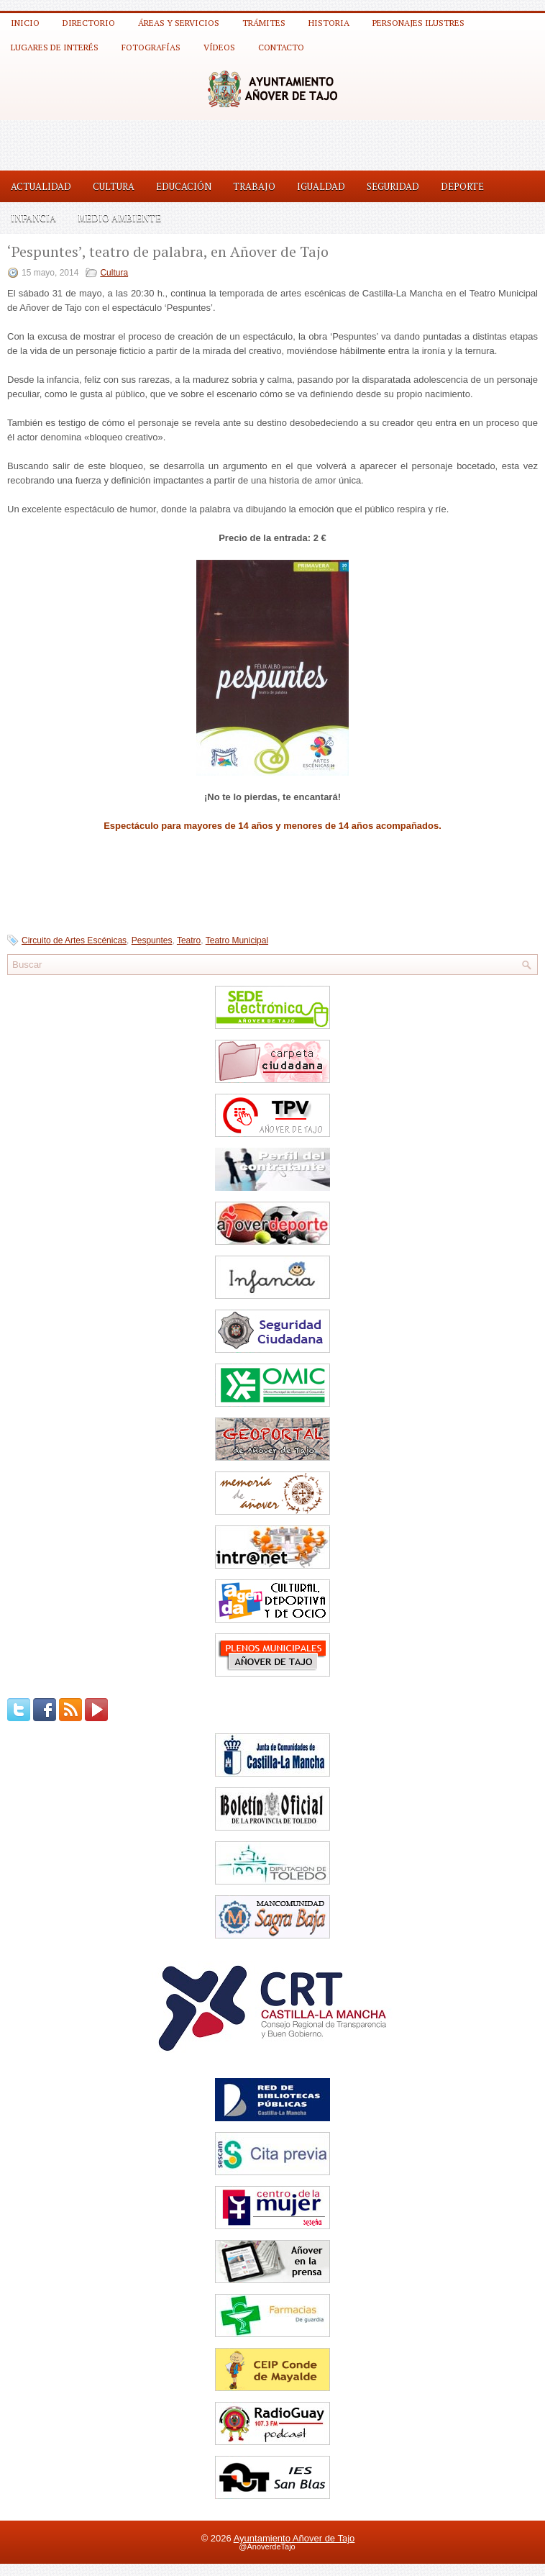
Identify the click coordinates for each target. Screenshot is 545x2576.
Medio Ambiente (119, 218)
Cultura (113, 186)
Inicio (25, 22)
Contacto (281, 47)
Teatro (189, 940)
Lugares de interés (55, 47)
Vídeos (219, 47)
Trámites (263, 22)
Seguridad (393, 186)
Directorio (89, 22)
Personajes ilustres (418, 22)
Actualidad (41, 186)
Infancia (33, 218)
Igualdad (321, 186)
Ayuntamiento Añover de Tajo (294, 2538)
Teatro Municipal (237, 940)
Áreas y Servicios (178, 22)
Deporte (462, 186)
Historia (328, 22)
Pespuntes (152, 940)
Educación (183, 186)
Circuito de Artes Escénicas (74, 940)
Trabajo (254, 186)
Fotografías (151, 47)
